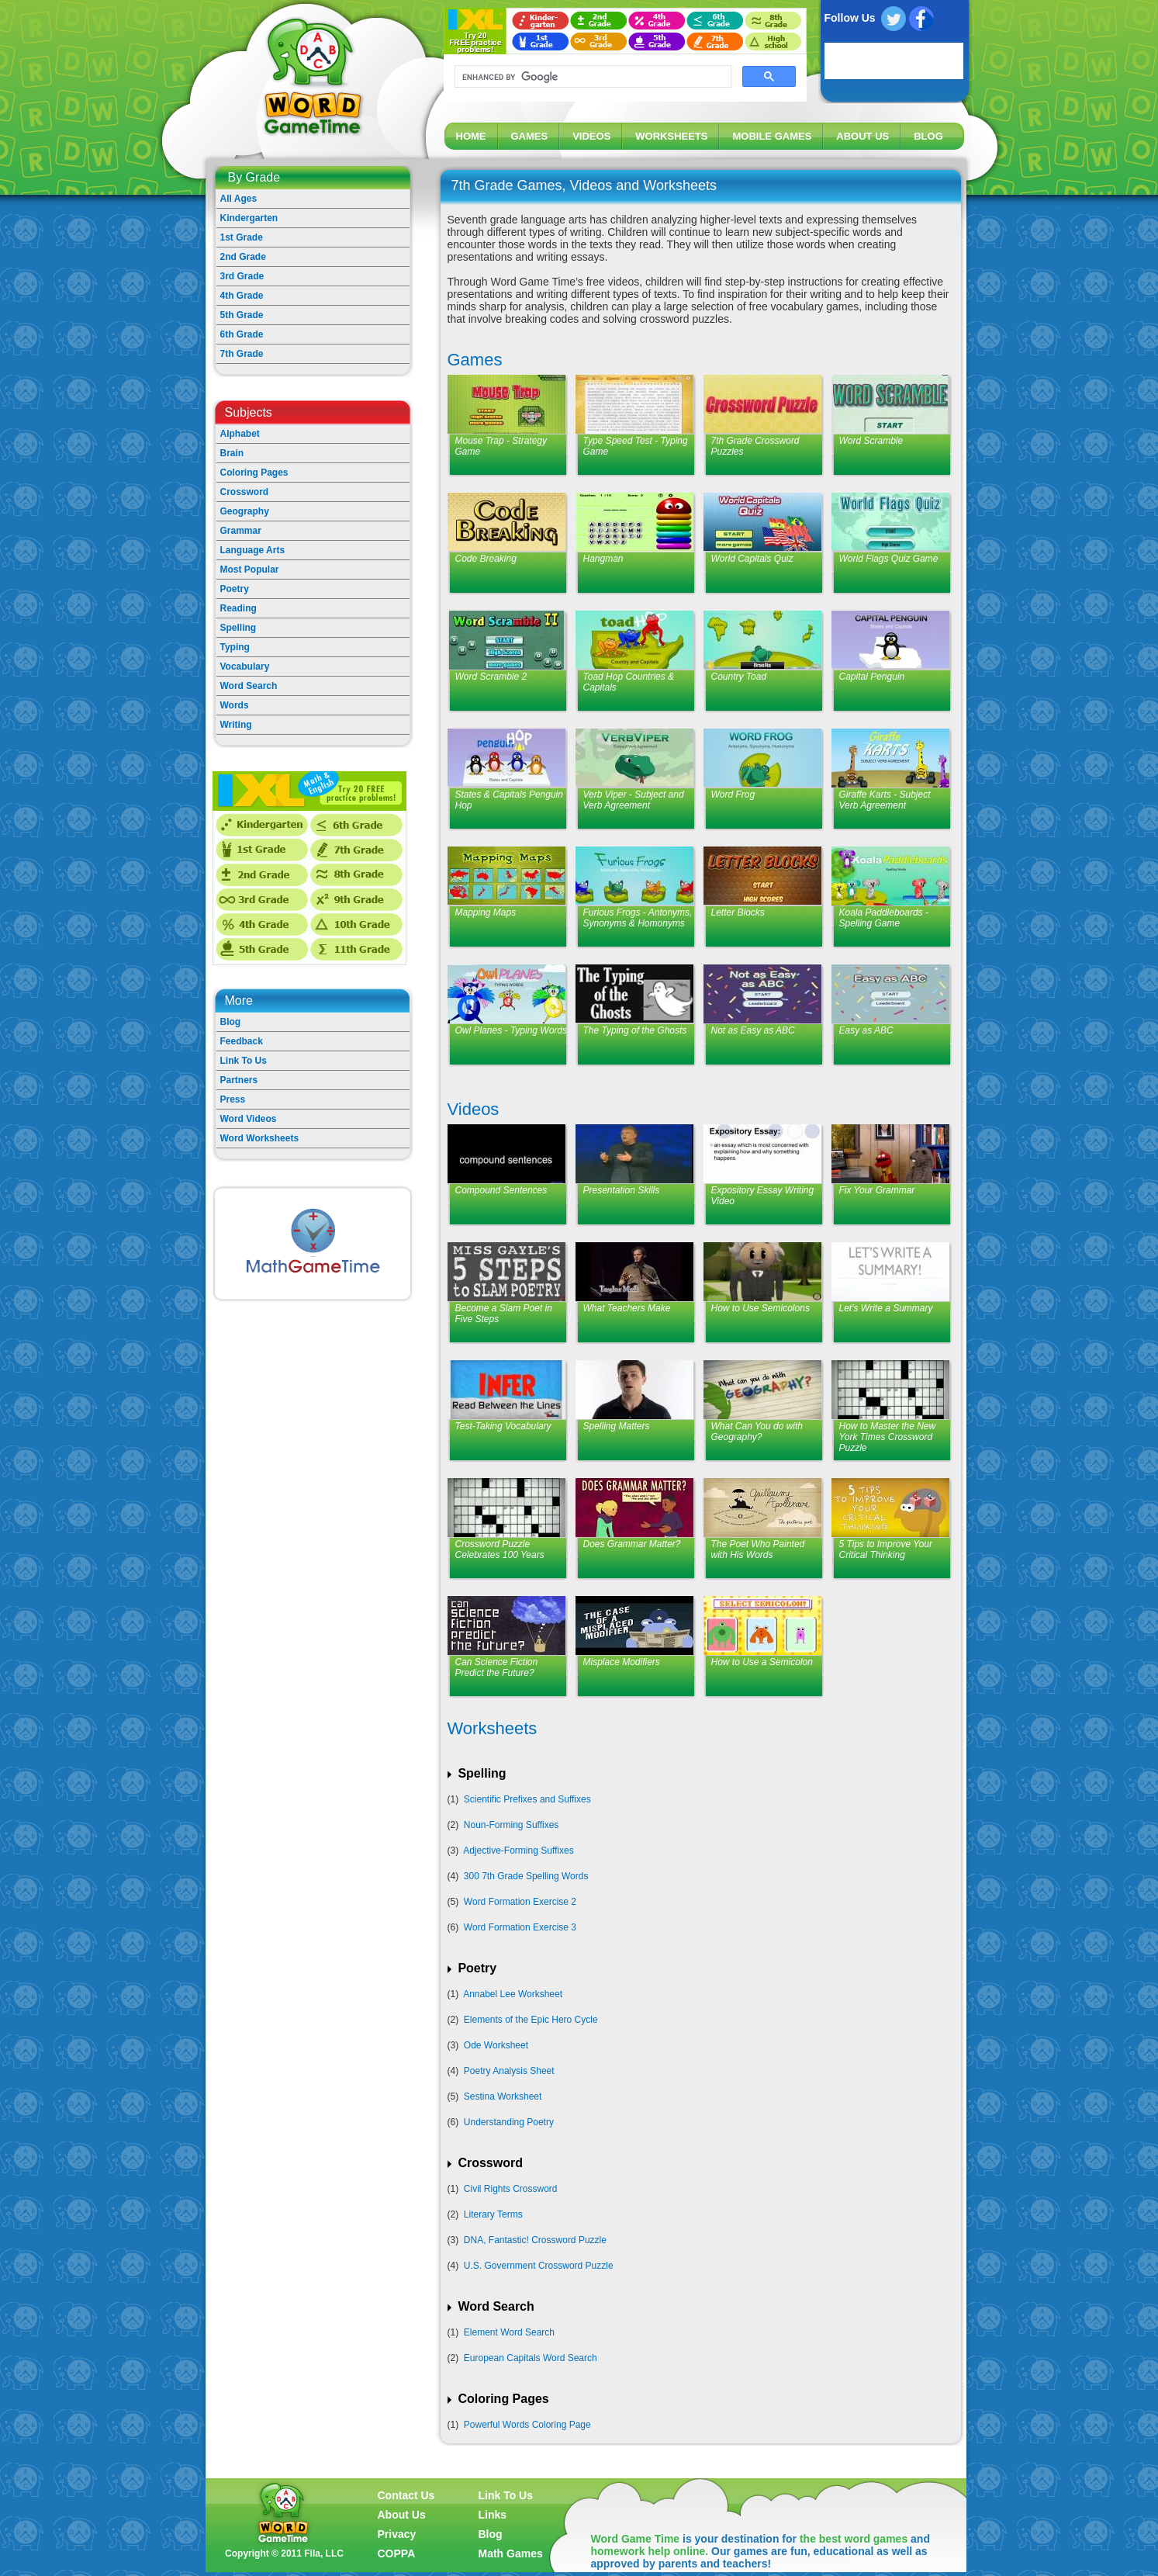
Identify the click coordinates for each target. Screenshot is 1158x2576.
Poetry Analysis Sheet (509, 2070)
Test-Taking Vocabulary (503, 1426)
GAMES (529, 136)
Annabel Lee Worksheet (512, 1994)
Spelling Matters (616, 1426)
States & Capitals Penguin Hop (509, 800)
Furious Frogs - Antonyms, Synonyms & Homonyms (638, 918)
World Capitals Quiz (752, 558)
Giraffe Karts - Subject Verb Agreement (885, 800)
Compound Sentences (501, 1190)
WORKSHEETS (671, 136)
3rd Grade (242, 276)
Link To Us (243, 1060)
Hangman (603, 558)
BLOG (928, 136)
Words (234, 705)
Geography (244, 511)
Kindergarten (249, 218)
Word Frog (733, 794)
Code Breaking (486, 558)
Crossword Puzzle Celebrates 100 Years (499, 1549)
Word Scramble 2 (491, 676)
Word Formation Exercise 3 (520, 1927)
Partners (239, 1080)
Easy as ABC (866, 1030)
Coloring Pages (254, 472)
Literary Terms (493, 2214)
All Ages (239, 198)
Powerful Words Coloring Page (527, 2424)
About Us (402, 2514)
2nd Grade (243, 256)
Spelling (238, 627)
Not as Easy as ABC (753, 1030)
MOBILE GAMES (771, 136)
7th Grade (242, 353)
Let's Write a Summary (886, 1308)
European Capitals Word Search (530, 2358)
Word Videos (248, 1118)
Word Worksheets (259, 1138)
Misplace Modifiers (621, 1662)
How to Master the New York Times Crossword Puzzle (887, 1437)
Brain (232, 453)
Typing (235, 647)
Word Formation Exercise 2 (520, 1901)
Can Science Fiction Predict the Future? (496, 1667)
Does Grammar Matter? (632, 1544)
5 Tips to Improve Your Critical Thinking (885, 1549)
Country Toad (739, 676)
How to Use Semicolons (760, 1308)
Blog (230, 1021)
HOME (471, 136)
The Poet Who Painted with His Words (758, 1549)
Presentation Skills (621, 1190)
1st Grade (241, 237)
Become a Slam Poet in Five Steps (503, 1313)
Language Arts (252, 550)
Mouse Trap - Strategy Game (501, 446)
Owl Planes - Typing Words (511, 1030)
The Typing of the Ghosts (635, 1030)
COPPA (397, 2553)
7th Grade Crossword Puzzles (755, 446)
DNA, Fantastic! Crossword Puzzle (535, 2240)
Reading (238, 608)
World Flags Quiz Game (888, 558)
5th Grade (242, 315)
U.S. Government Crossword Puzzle (539, 2265)
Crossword (244, 491)
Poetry (234, 588)
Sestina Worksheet (503, 2096)
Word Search (249, 685)
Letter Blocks (738, 912)
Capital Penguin (872, 676)
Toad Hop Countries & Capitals (629, 682)
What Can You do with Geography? (757, 1431)
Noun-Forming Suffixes (511, 1824)
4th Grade (242, 295)
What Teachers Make (627, 1308)
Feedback (241, 1041)
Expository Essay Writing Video (762, 1196)
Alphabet (240, 433)
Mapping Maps (486, 912)
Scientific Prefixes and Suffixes (527, 1799)
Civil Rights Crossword (511, 2188)
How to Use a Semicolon (762, 1662)
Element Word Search (509, 2332)
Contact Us (406, 2495)
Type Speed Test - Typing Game (635, 446)
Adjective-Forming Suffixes (518, 1850)
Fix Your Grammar (877, 1190)
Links (493, 2514)
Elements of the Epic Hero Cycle (531, 2019)
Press (233, 1099)
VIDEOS (591, 136)
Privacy (397, 2534)
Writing (236, 724)
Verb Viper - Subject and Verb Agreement (633, 800)
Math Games (511, 2553)
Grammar (240, 530)
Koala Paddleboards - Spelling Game (883, 918)
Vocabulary (245, 666)
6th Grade (242, 334)
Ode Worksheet (496, 2045)
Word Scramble (871, 440)
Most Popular (249, 569)
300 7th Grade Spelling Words (526, 1876)
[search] (591, 77)
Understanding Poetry (509, 2122)
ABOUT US (862, 136)
